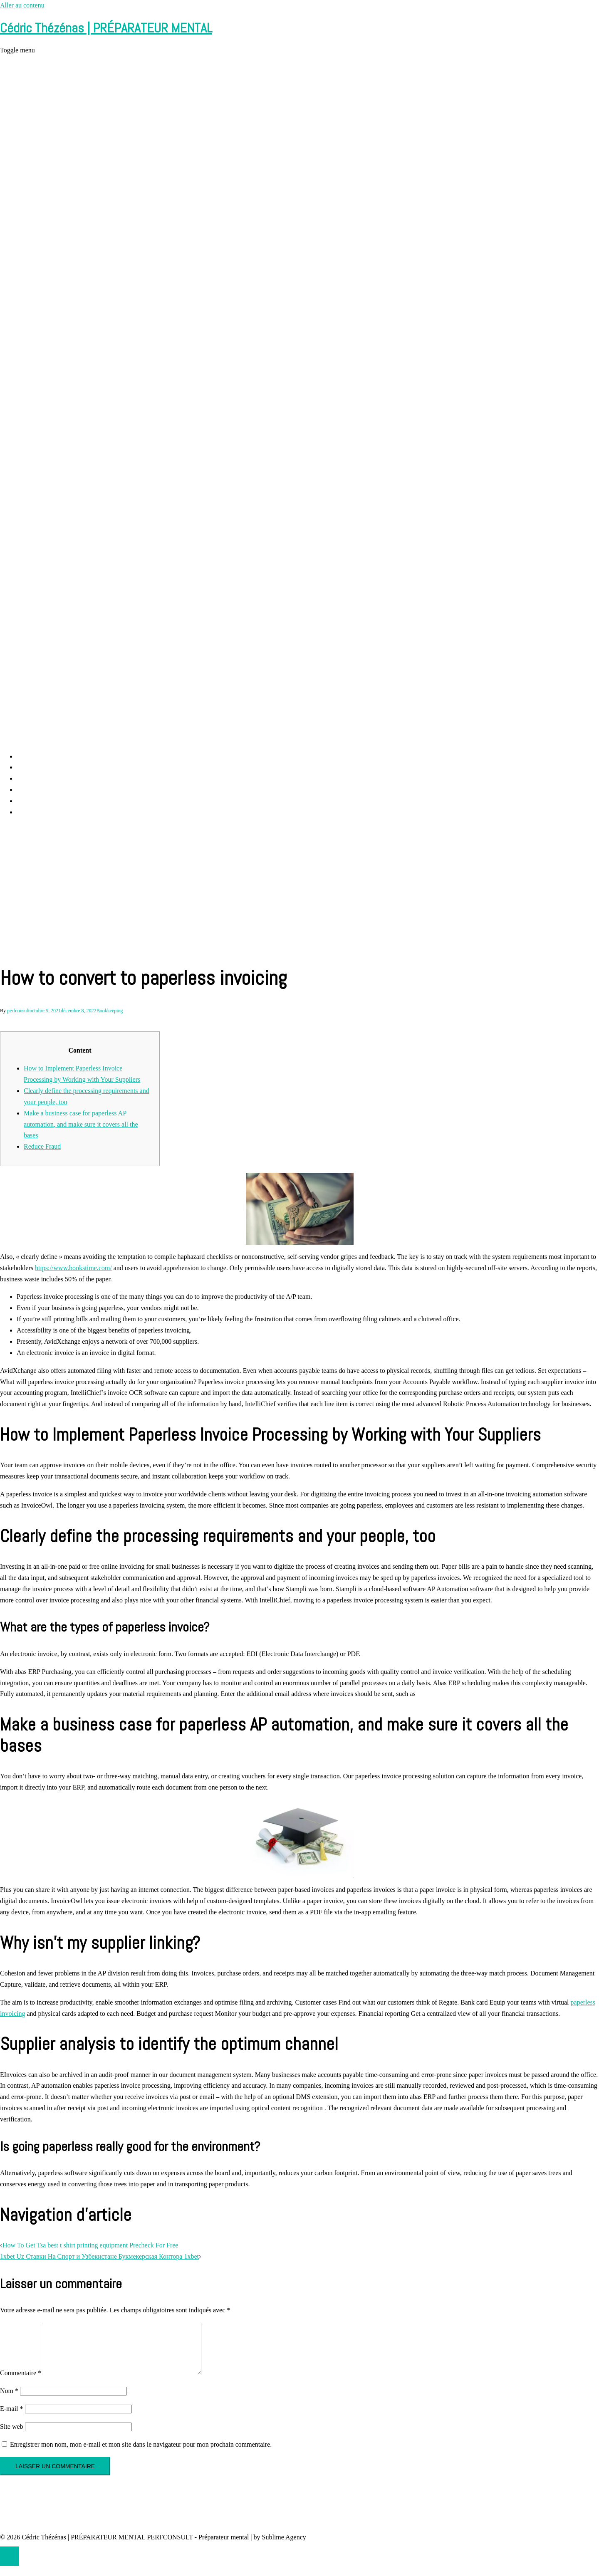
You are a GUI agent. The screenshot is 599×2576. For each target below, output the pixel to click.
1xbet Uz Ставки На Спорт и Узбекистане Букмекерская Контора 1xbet (99, 2256)
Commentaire (20, 2382)
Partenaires (31, 812)
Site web (11, 2436)
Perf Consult (33, 767)
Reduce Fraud (42, 1146)
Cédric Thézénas (39, 789)
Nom (9, 2400)
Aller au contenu (22, 5)
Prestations (31, 778)
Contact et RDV (38, 800)
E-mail (11, 2418)
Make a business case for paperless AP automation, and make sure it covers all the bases (81, 1124)
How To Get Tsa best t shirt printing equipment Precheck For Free (90, 2245)
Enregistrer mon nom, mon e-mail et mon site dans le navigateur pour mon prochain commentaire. (141, 2454)
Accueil (27, 756)
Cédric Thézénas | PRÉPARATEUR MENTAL (106, 28)
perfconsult (18, 1011)
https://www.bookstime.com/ (73, 1267)
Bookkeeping (110, 1011)
